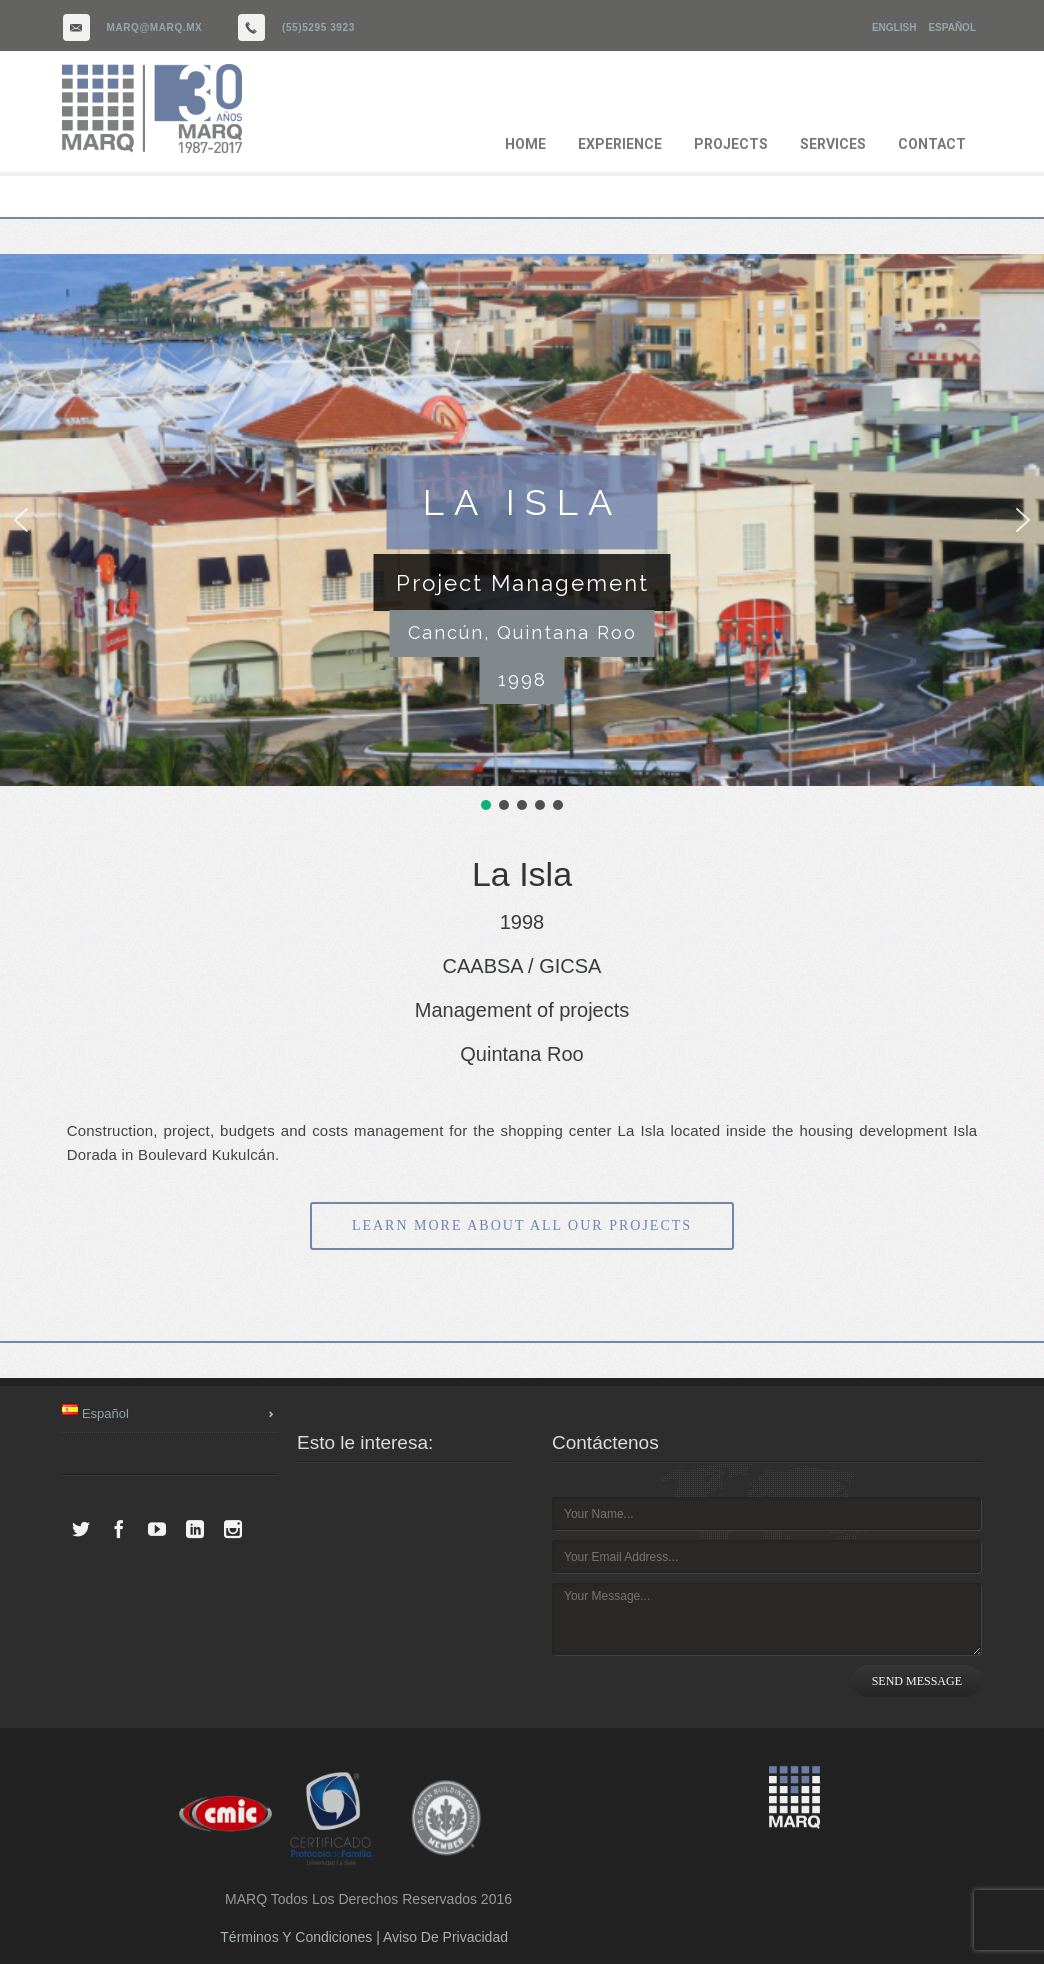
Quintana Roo (521, 1054)
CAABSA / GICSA (522, 966)
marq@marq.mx (155, 27)
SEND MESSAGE (917, 1681)
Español (952, 27)
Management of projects (522, 1010)
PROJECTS (731, 144)
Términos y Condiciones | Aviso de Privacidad (364, 1937)
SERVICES (833, 144)
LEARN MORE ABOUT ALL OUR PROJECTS (522, 1225)
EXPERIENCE (620, 144)
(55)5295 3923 (318, 27)
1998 (522, 922)
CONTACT (932, 144)
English (894, 27)
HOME (525, 144)
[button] (21, 520)
